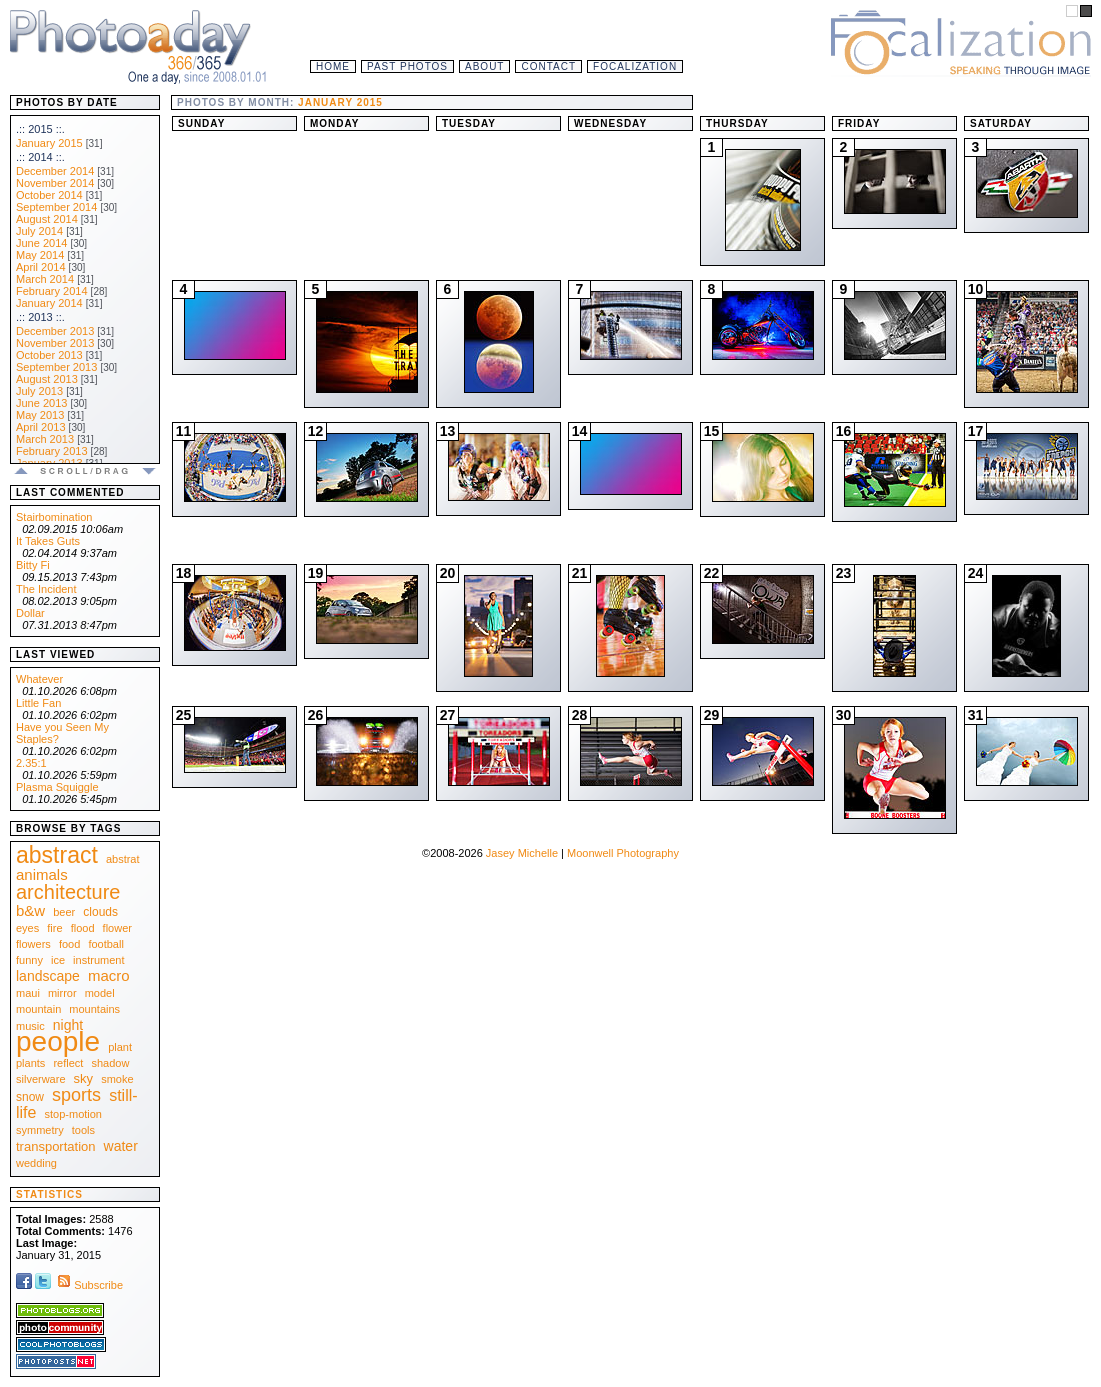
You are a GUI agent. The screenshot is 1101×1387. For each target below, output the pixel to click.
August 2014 (47, 219)
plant (120, 1047)
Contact (548, 66)
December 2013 (55, 331)
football (105, 944)
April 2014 (41, 267)
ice (58, 960)
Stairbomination (54, 517)
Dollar (30, 613)
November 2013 (55, 343)
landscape (48, 976)
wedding (36, 1163)
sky (84, 1078)
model (100, 993)
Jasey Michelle (522, 853)
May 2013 (40, 415)
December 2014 (55, 171)
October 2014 (49, 195)
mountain (38, 1009)
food (69, 944)
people (58, 1041)
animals (42, 874)
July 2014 (39, 231)
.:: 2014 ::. (40, 157)
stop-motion (73, 1114)
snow (30, 1097)
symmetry (40, 1130)
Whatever (39, 679)
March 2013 (45, 439)
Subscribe (88, 1285)
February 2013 (52, 451)
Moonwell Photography (623, 853)
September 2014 (56, 207)
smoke (117, 1079)
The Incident (46, 589)
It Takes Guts (48, 541)
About (484, 66)
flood (83, 928)
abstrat (123, 859)
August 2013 (47, 379)
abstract (57, 855)
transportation (56, 1146)
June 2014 (41, 243)
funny (29, 960)
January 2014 (49, 303)
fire (54, 928)
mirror (62, 993)
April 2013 (41, 427)
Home (333, 66)
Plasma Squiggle (57, 787)
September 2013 (56, 367)
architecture (68, 892)
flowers (33, 944)
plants (30, 1063)
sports (76, 1095)
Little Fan (38, 703)
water (121, 1146)
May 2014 (40, 255)
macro (109, 975)
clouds (100, 912)
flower (117, 928)
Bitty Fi (33, 565)
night (68, 1025)
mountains (94, 1009)
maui (28, 993)
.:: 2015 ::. (40, 129)
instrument (98, 960)
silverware (41, 1079)
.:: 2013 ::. (40, 317)
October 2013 (49, 355)
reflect (68, 1063)
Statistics (49, 1194)
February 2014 (52, 291)
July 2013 (39, 391)
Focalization (635, 66)
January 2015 (49, 143)
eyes (27, 928)
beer (64, 912)
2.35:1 (31, 763)
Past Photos (407, 66)
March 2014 (45, 279)
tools (83, 1130)
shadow (110, 1063)
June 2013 (41, 403)
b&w (30, 910)
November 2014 (55, 183)
